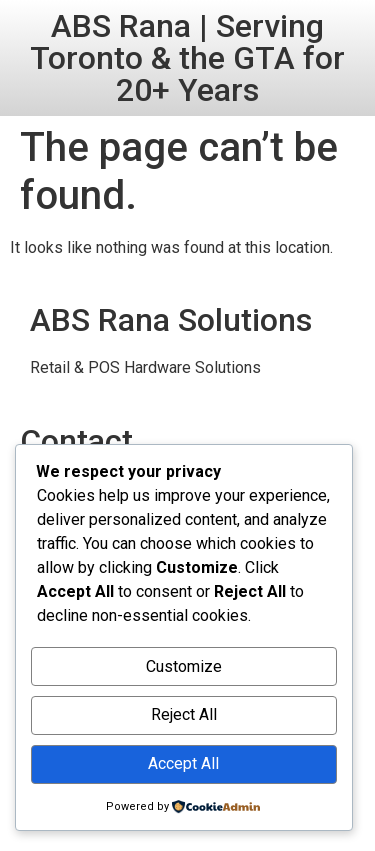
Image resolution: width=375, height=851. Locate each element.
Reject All (184, 714)
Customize (184, 666)
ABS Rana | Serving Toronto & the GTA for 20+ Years (187, 58)
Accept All (183, 763)
